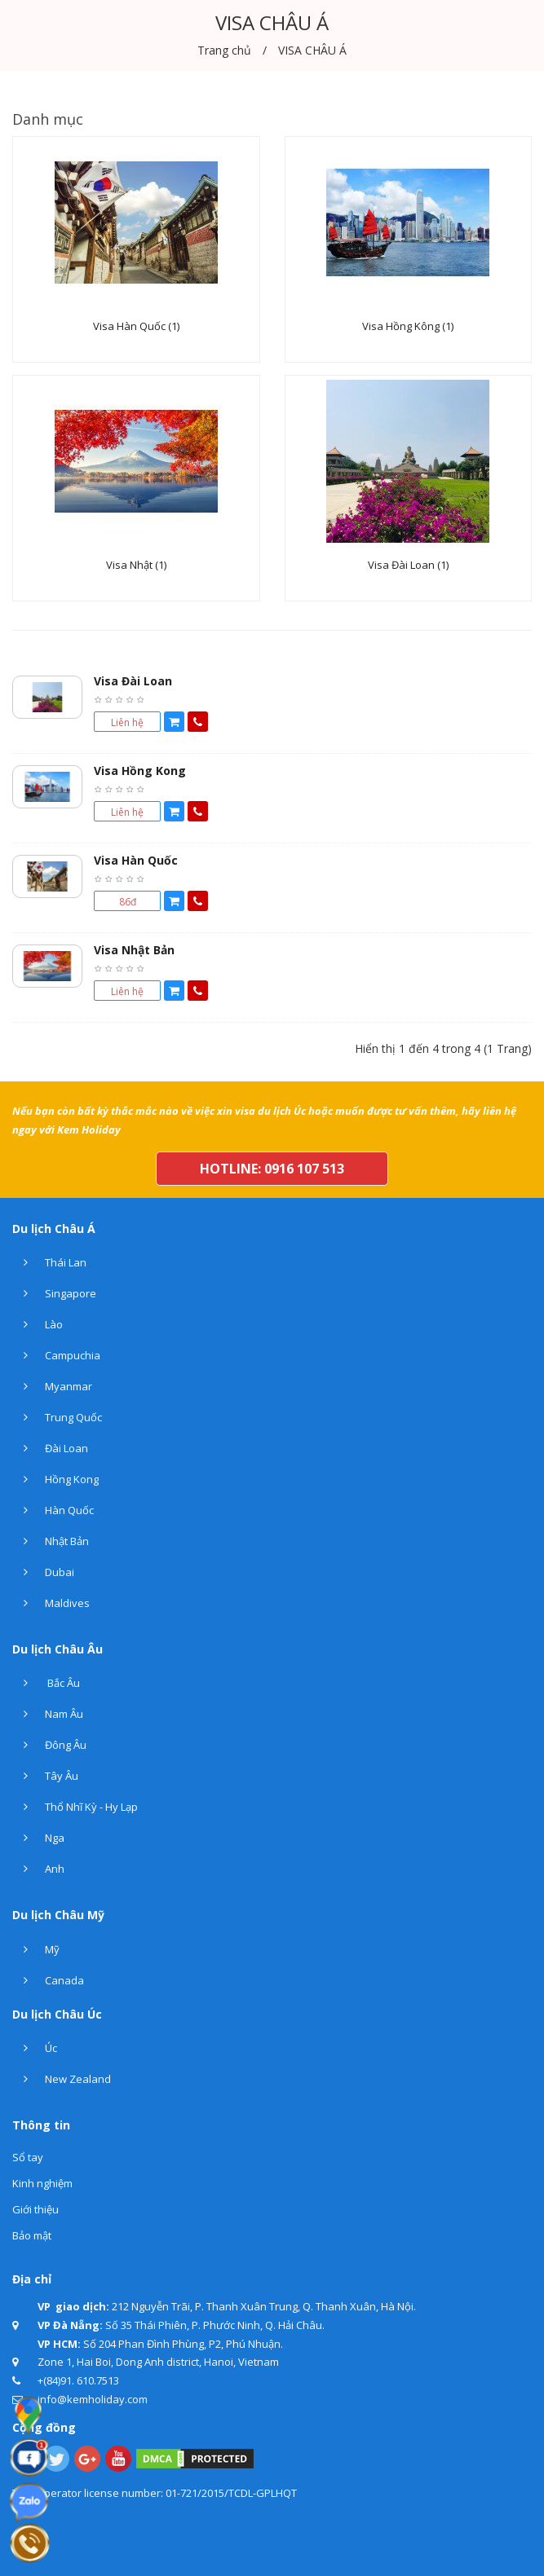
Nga (38, 1838)
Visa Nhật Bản (134, 950)
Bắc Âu (46, 1683)
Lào (37, 1324)
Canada (48, 1980)
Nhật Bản (50, 1541)
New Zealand (61, 2079)
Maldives (51, 1603)
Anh (38, 1869)
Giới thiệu (35, 2209)
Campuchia (56, 1355)
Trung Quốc (57, 1417)
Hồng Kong (55, 1479)
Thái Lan (49, 1262)
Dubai (43, 1572)
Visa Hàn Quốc (136, 860)
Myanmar (52, 1386)
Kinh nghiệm (42, 2183)
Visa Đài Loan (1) (408, 565)
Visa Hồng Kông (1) (407, 326)
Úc (34, 2048)
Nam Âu (47, 1714)
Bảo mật (31, 2235)
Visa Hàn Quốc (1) (136, 326)
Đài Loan (50, 1448)
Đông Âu (49, 1745)
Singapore (54, 1293)
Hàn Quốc (53, 1510)
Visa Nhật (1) (136, 565)
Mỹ (36, 1949)
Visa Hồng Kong (140, 770)
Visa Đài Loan (133, 681)
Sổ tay (27, 2157)
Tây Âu (45, 1776)
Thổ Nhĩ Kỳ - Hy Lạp (75, 1807)
